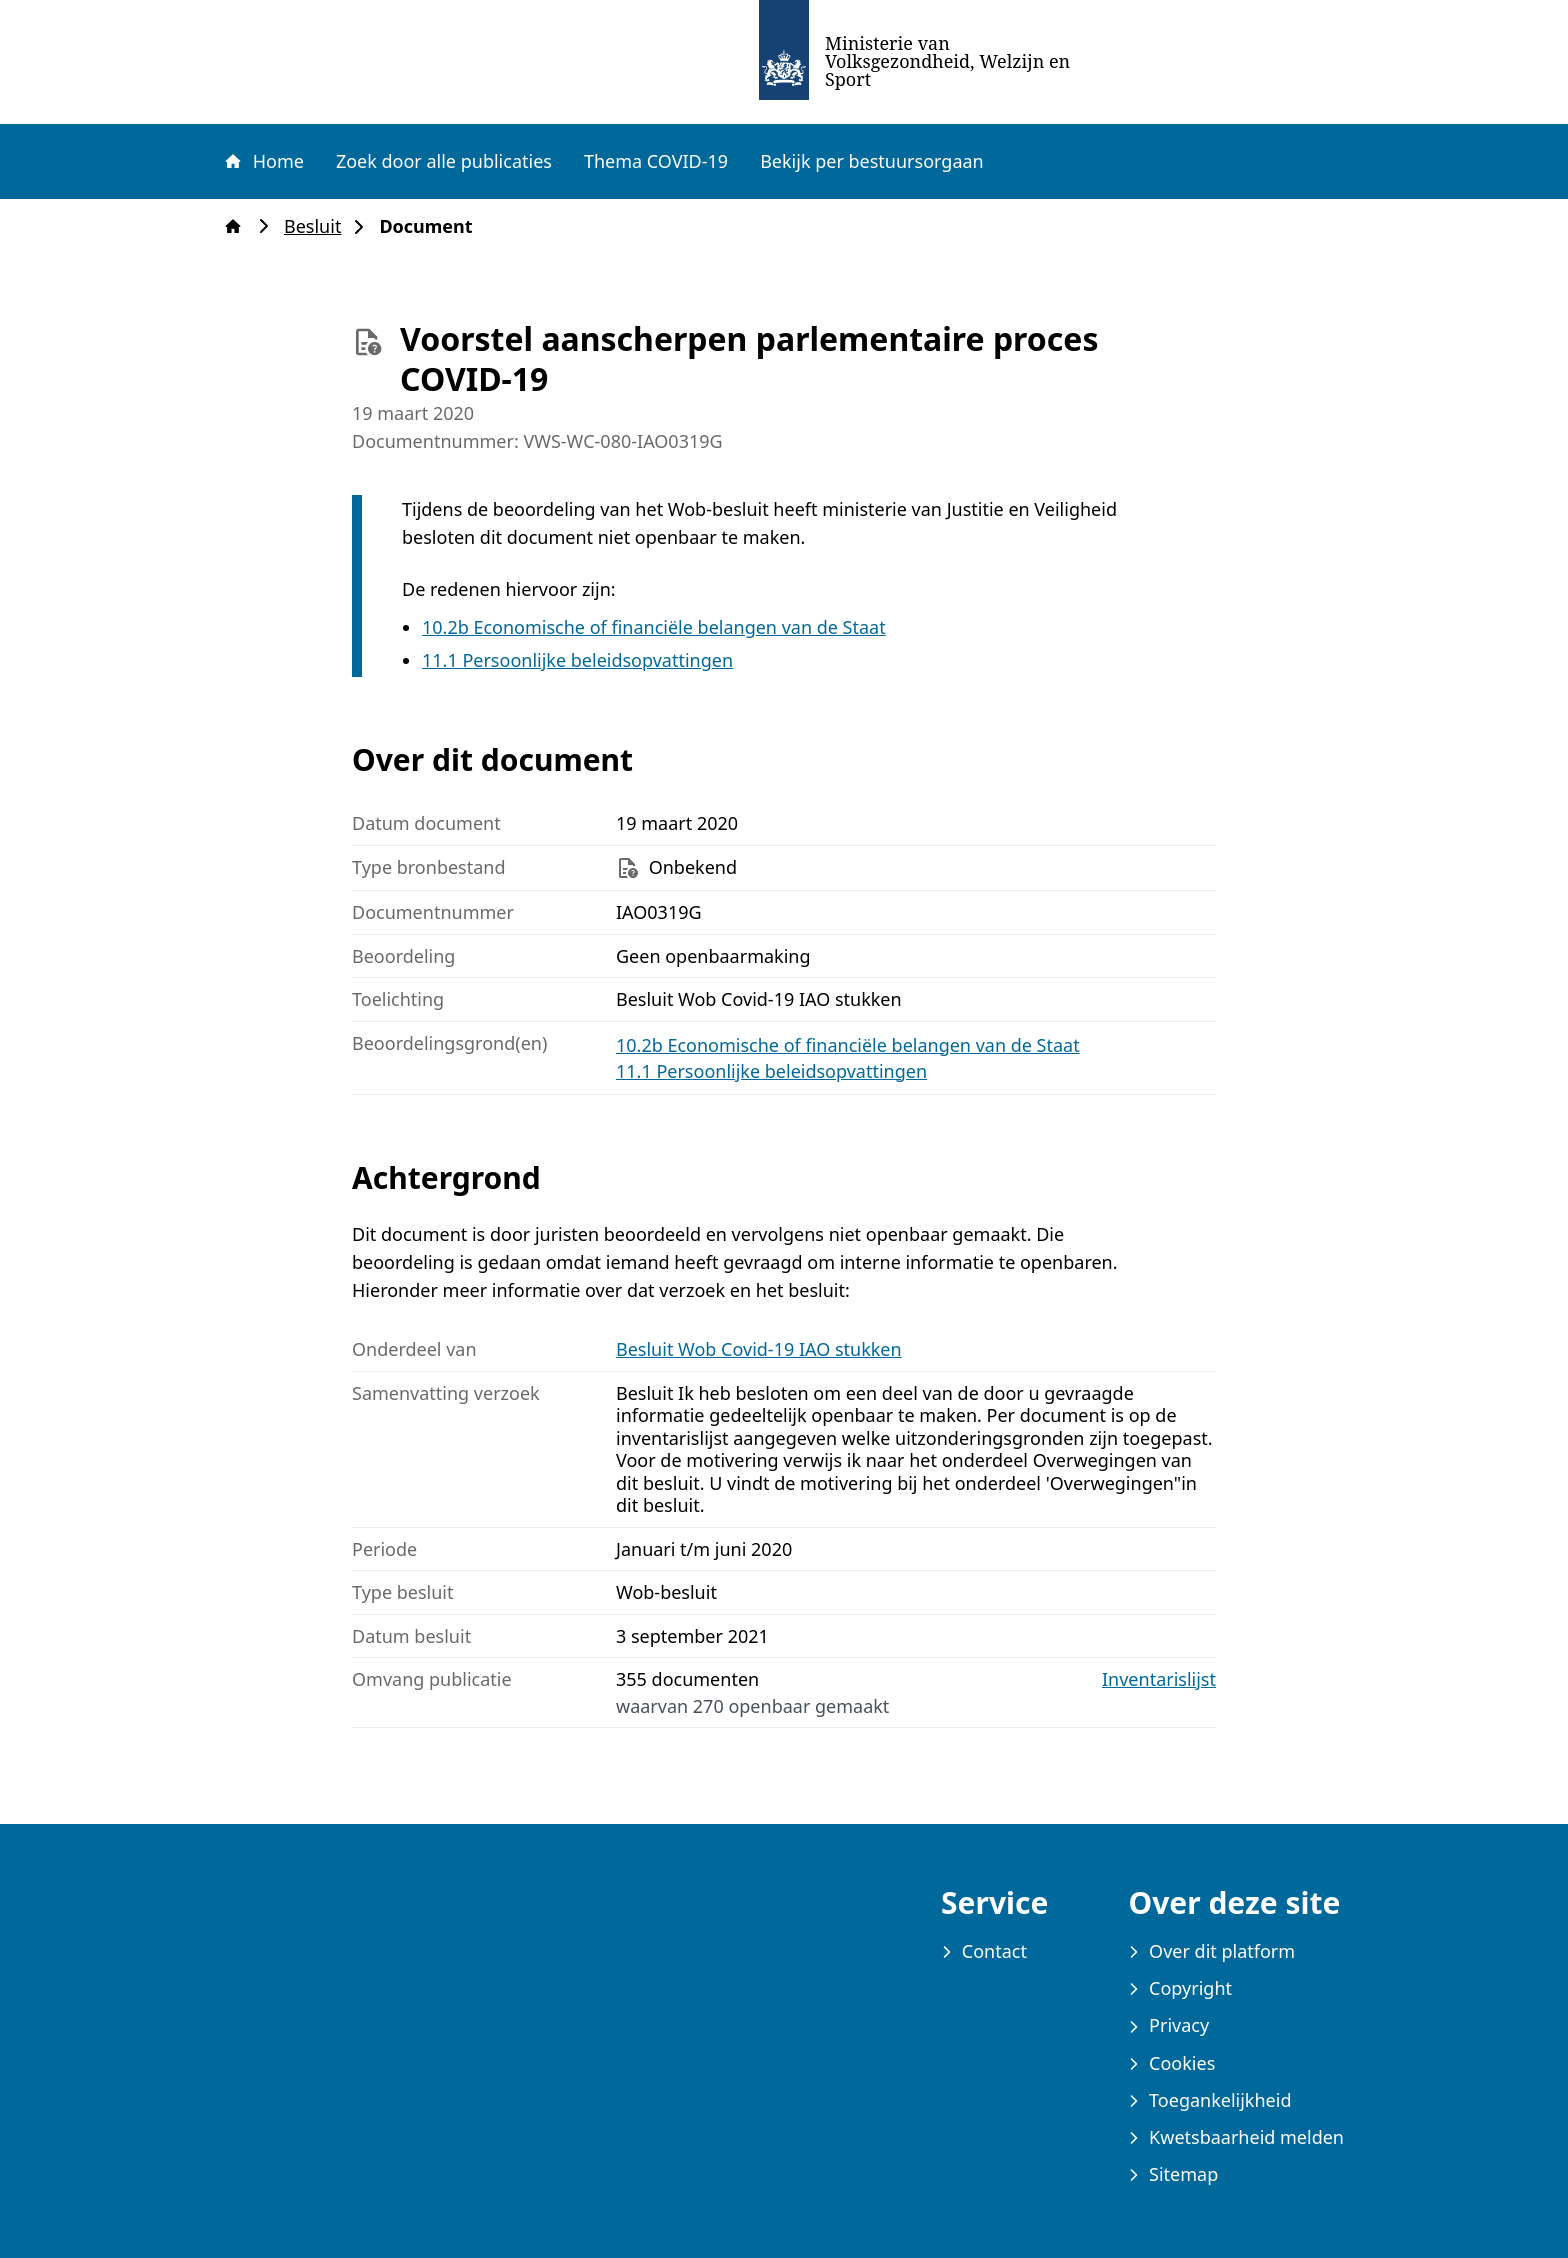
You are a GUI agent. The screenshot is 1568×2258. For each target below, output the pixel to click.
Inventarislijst (1159, 1679)
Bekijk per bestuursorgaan (872, 161)
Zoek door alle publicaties (444, 161)
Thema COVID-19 (656, 161)
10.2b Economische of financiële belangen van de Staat (654, 627)
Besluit (318, 226)
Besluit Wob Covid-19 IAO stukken (759, 1349)
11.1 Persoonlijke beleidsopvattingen (577, 660)
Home (263, 161)
